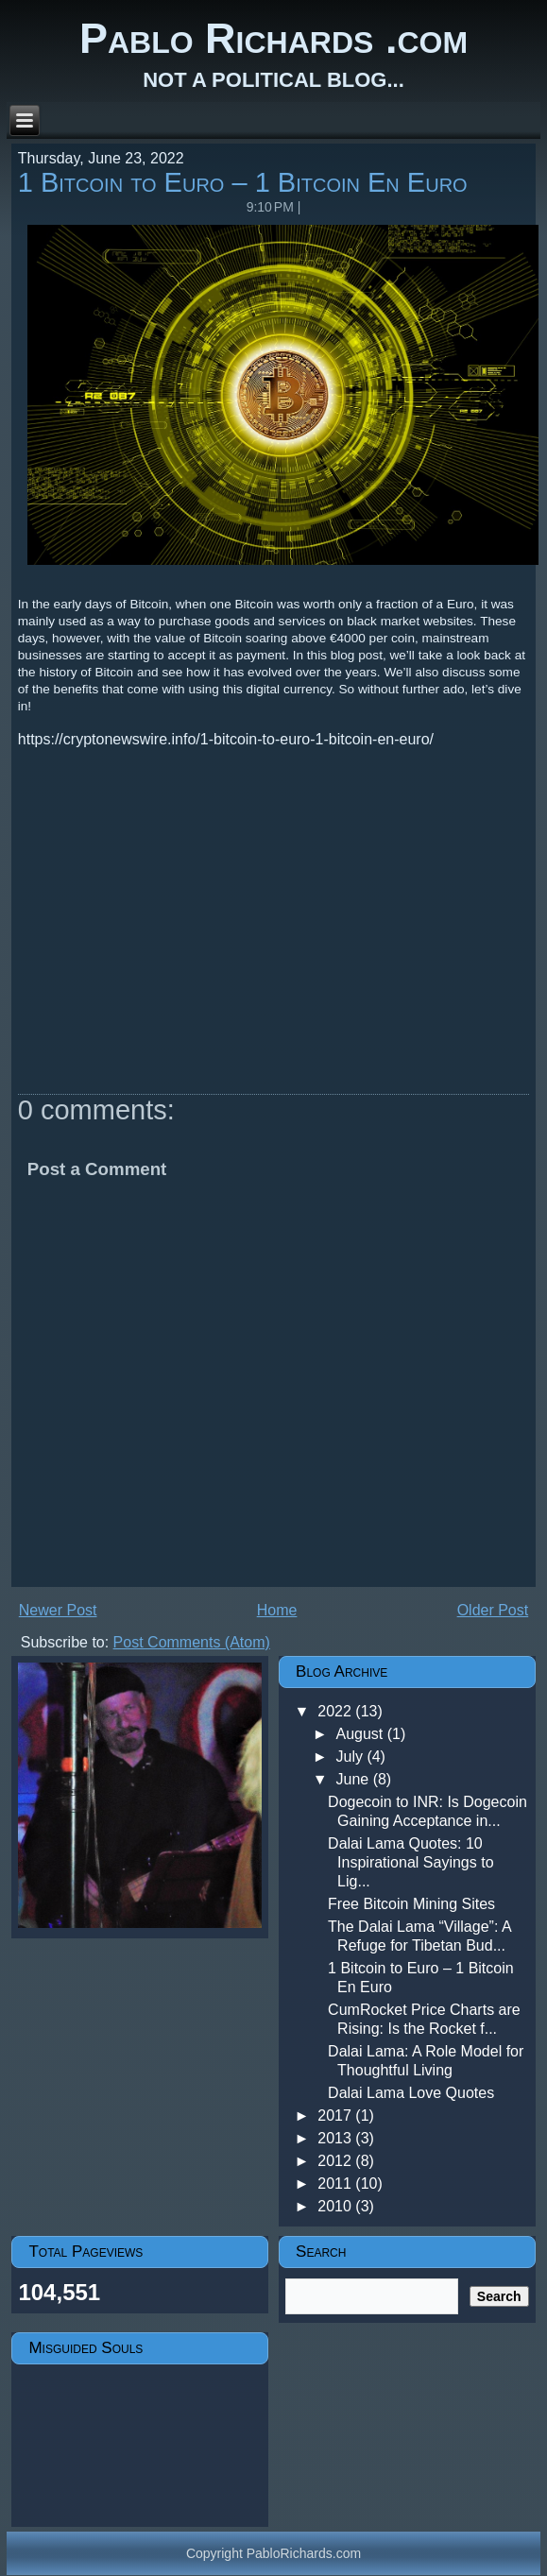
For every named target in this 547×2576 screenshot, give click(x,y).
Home (277, 1610)
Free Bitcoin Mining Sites (411, 1904)
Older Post (493, 1610)
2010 (336, 2206)
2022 (336, 1711)
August (360, 1734)
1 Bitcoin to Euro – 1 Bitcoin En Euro (243, 182)
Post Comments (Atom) (191, 1642)
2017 (336, 2115)
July (351, 1757)
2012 (336, 2161)
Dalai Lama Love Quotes (411, 2093)
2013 (336, 2138)
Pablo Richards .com (273, 38)
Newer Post (58, 1610)
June (353, 1779)
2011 (336, 2183)
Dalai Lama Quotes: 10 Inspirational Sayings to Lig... (410, 1862)
